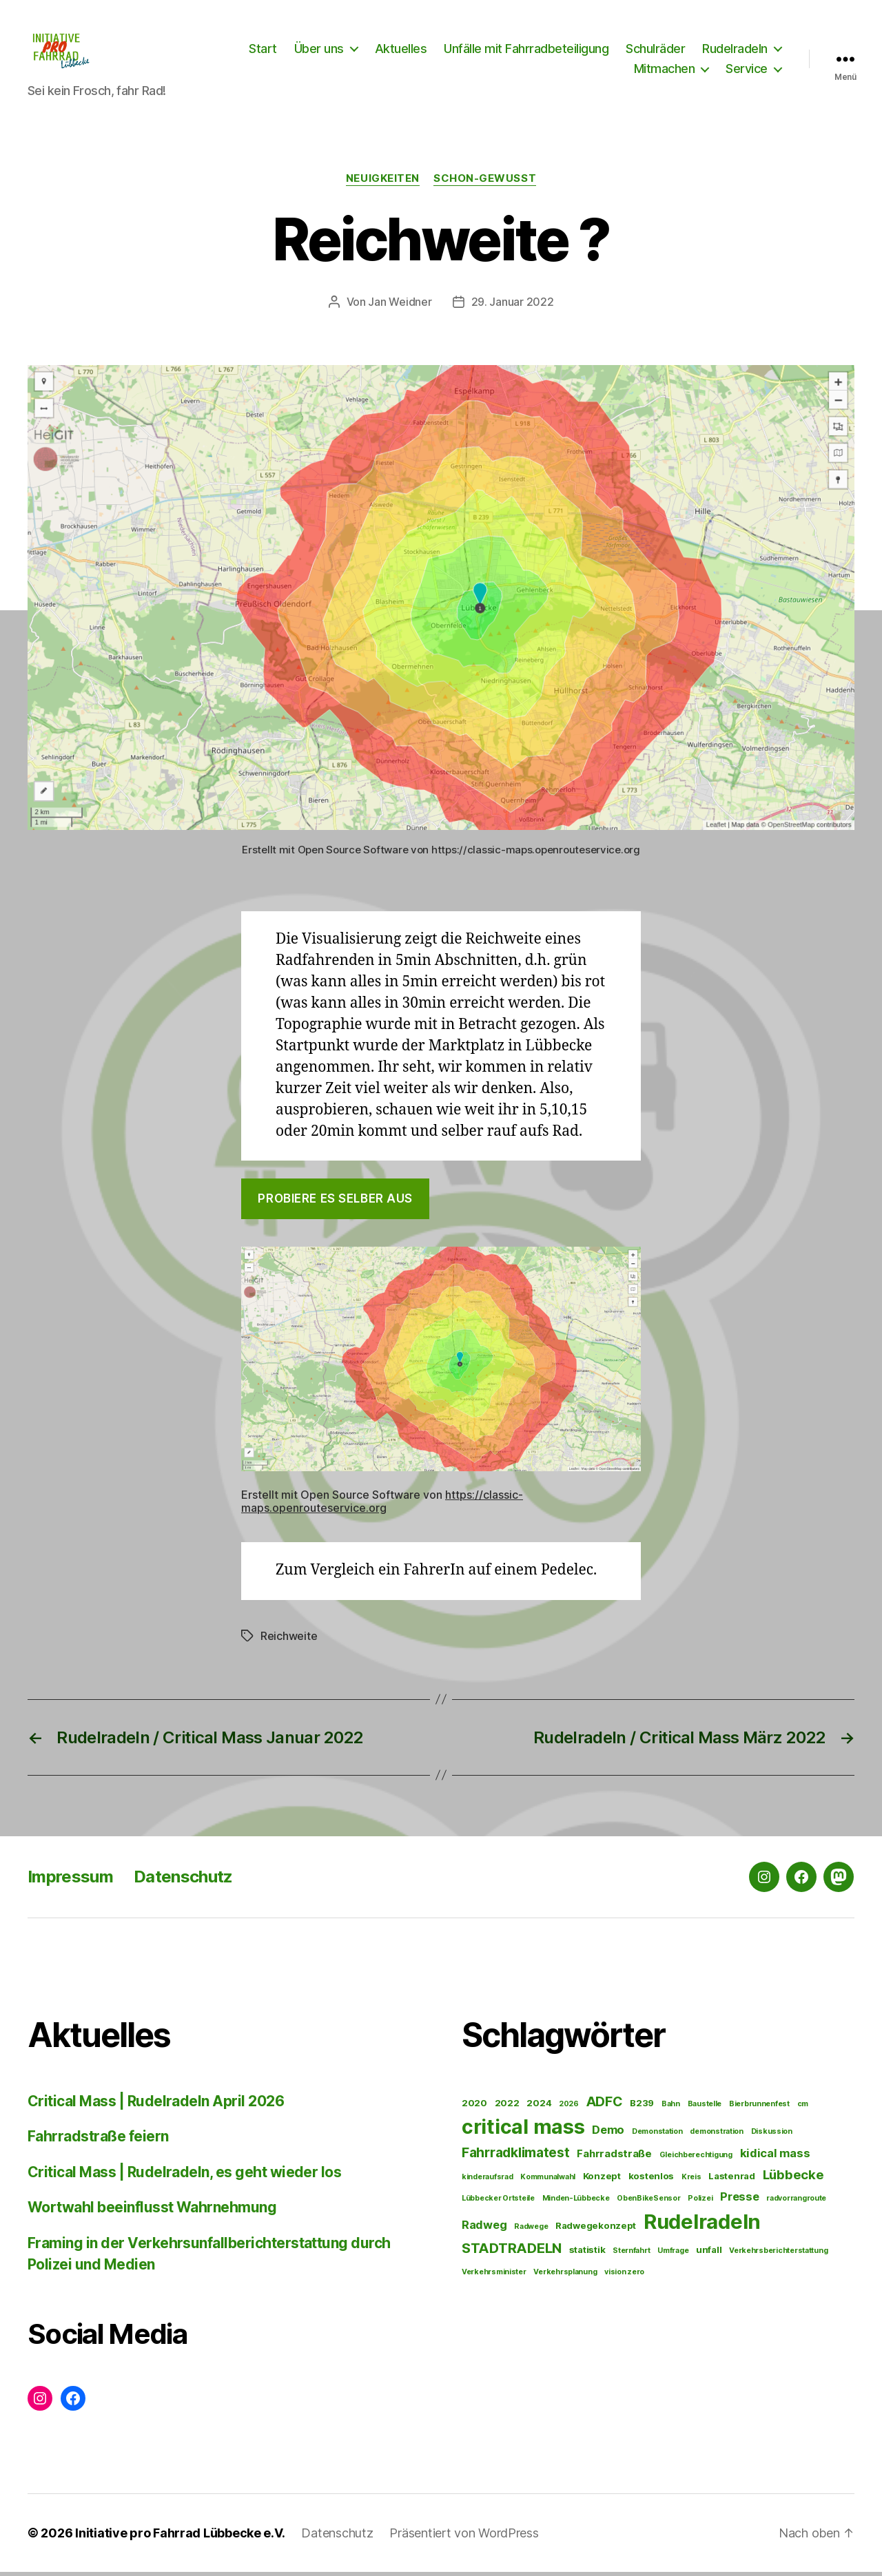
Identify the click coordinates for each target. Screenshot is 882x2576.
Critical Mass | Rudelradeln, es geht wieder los (184, 2176)
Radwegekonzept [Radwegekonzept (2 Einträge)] (595, 2230)
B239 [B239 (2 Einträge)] (642, 2106)
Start (263, 50)
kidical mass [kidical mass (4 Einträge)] (775, 2158)
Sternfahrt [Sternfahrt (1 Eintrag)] (631, 2255)
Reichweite (288, 1640)
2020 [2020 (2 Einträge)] (474, 2106)
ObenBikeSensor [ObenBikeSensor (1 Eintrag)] (648, 2203)
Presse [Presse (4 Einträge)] (739, 2201)
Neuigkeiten (383, 183)
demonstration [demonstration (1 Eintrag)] (716, 2136)
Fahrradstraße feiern (98, 2141)
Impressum (70, 1881)
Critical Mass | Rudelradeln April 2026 (156, 2105)
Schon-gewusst (484, 183)
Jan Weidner (399, 306)
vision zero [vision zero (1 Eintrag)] (624, 2276)
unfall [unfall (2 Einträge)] (708, 2254)
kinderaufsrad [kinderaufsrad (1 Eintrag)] (487, 2181)
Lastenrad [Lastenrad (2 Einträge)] (731, 2180)
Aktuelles (401, 50)
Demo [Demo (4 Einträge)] (608, 2134)
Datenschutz (183, 1881)
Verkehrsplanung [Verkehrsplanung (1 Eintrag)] (565, 2276)
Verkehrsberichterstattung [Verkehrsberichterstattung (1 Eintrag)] (778, 2255)
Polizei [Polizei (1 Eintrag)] (700, 2203)
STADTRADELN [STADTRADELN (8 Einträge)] (512, 2253)
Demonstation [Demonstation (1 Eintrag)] (657, 2136)
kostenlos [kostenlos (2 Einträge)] (651, 2180)
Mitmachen (664, 70)
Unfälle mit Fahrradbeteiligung (526, 50)
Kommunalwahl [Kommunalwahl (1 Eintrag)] (547, 2181)
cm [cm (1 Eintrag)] (802, 2108)
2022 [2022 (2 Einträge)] (507, 2106)
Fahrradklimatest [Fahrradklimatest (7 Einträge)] (516, 2157)
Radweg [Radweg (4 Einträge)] (484, 2229)
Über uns (319, 50)
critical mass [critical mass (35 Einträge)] (523, 2131)
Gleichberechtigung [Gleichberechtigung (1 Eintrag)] (695, 2159)
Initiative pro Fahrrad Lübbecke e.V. (180, 2537)
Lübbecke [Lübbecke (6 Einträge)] (793, 2179)
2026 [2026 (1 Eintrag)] (569, 2108)
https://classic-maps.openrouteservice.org (382, 1505)
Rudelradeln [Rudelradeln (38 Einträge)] (702, 2226)
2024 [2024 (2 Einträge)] (538, 2106)
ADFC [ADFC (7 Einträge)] (604, 2105)
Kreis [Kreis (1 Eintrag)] (691, 2181)
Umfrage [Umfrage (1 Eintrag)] (672, 2255)
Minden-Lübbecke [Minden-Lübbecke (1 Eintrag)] (576, 2203)
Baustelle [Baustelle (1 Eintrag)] (705, 2108)
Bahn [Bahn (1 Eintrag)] (671, 2108)
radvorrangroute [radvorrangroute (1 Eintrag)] (796, 2203)
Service (747, 70)
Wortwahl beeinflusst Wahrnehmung (152, 2212)
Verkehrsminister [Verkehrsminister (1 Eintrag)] (494, 2276)
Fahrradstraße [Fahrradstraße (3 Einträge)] (614, 2158)
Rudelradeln (735, 50)
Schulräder (655, 50)
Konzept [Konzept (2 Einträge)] (602, 2180)
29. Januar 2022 (512, 306)
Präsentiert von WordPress (463, 2537)
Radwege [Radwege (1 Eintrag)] (531, 2231)
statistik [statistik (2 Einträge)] (587, 2254)
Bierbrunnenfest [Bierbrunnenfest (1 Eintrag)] (759, 2108)
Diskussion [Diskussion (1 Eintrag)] (771, 2136)
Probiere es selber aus (335, 1203)
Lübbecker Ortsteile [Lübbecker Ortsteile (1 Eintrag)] (498, 2203)
